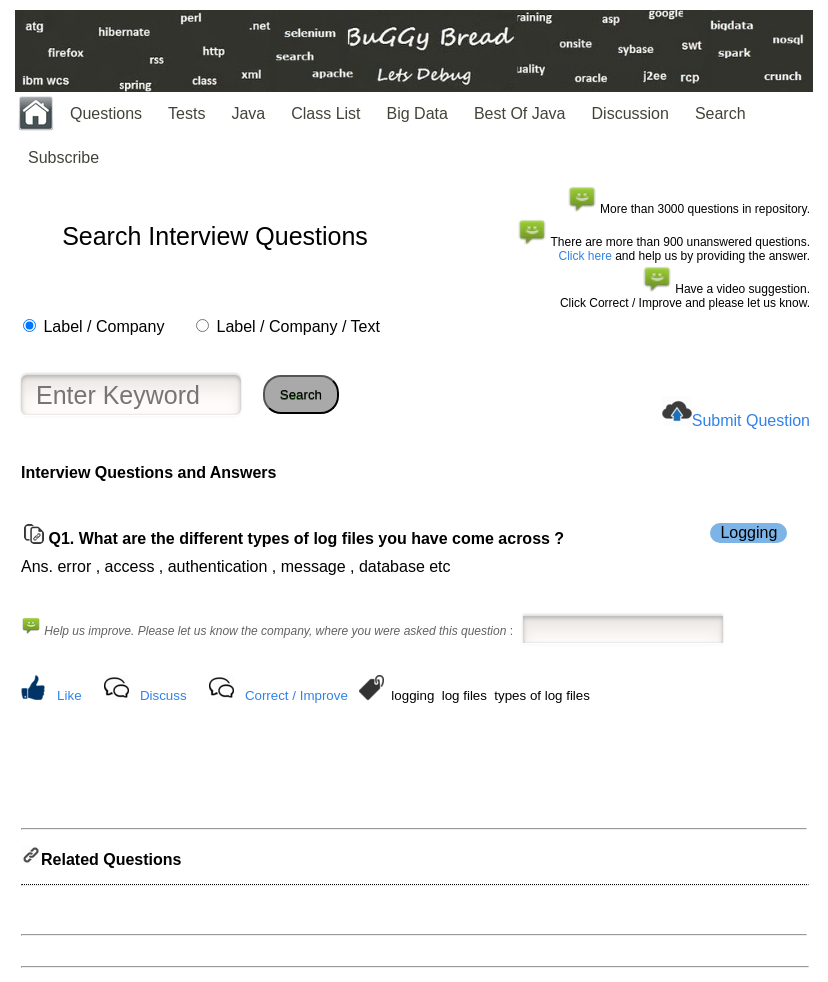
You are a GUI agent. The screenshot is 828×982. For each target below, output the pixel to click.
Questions (106, 113)
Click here (585, 256)
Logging (748, 532)
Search (720, 113)
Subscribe (63, 157)
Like (69, 695)
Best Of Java (520, 113)
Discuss (163, 695)
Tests (186, 113)
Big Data (417, 113)
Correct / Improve (296, 695)
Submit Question (751, 420)
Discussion (630, 113)
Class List (325, 113)
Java (248, 113)
